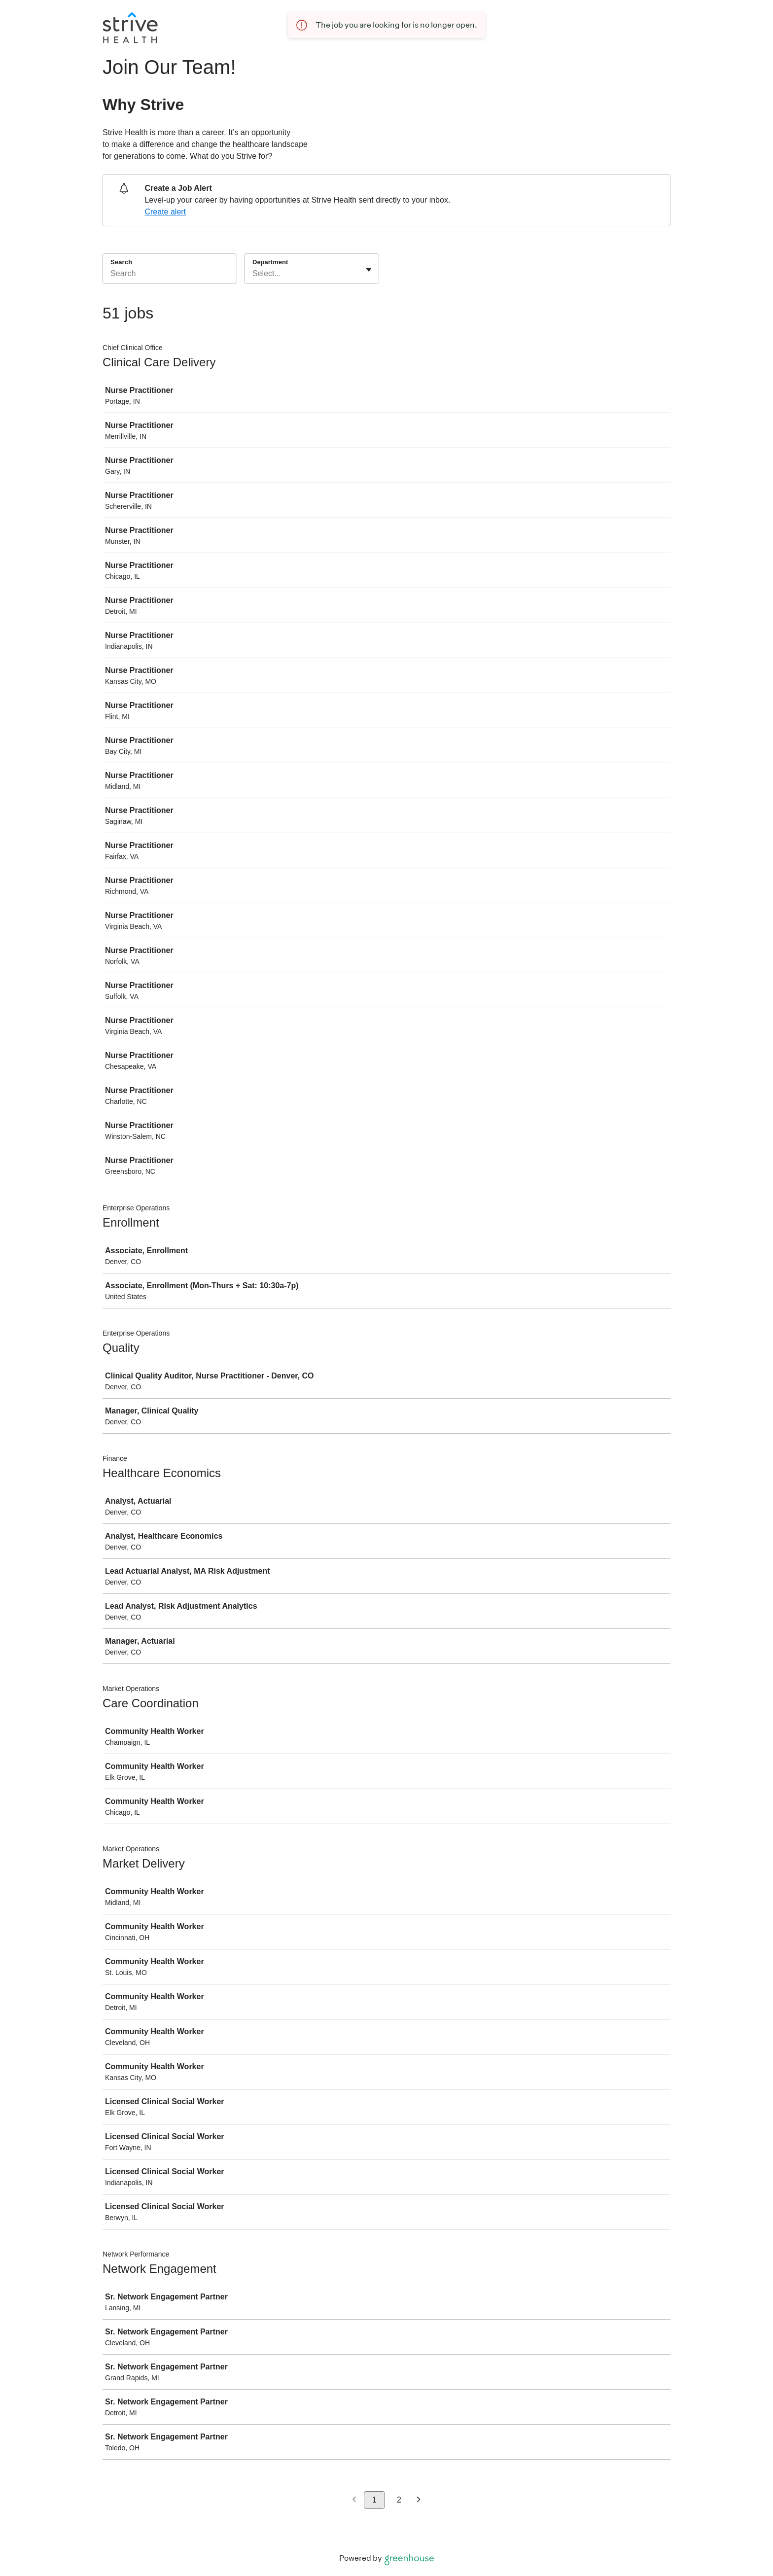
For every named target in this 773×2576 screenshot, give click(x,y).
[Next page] (419, 2500)
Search (121, 262)
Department (270, 262)
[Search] (170, 275)
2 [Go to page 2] (399, 2500)
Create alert (165, 212)
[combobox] (253, 273)
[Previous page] (354, 2500)
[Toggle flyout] (369, 270)
